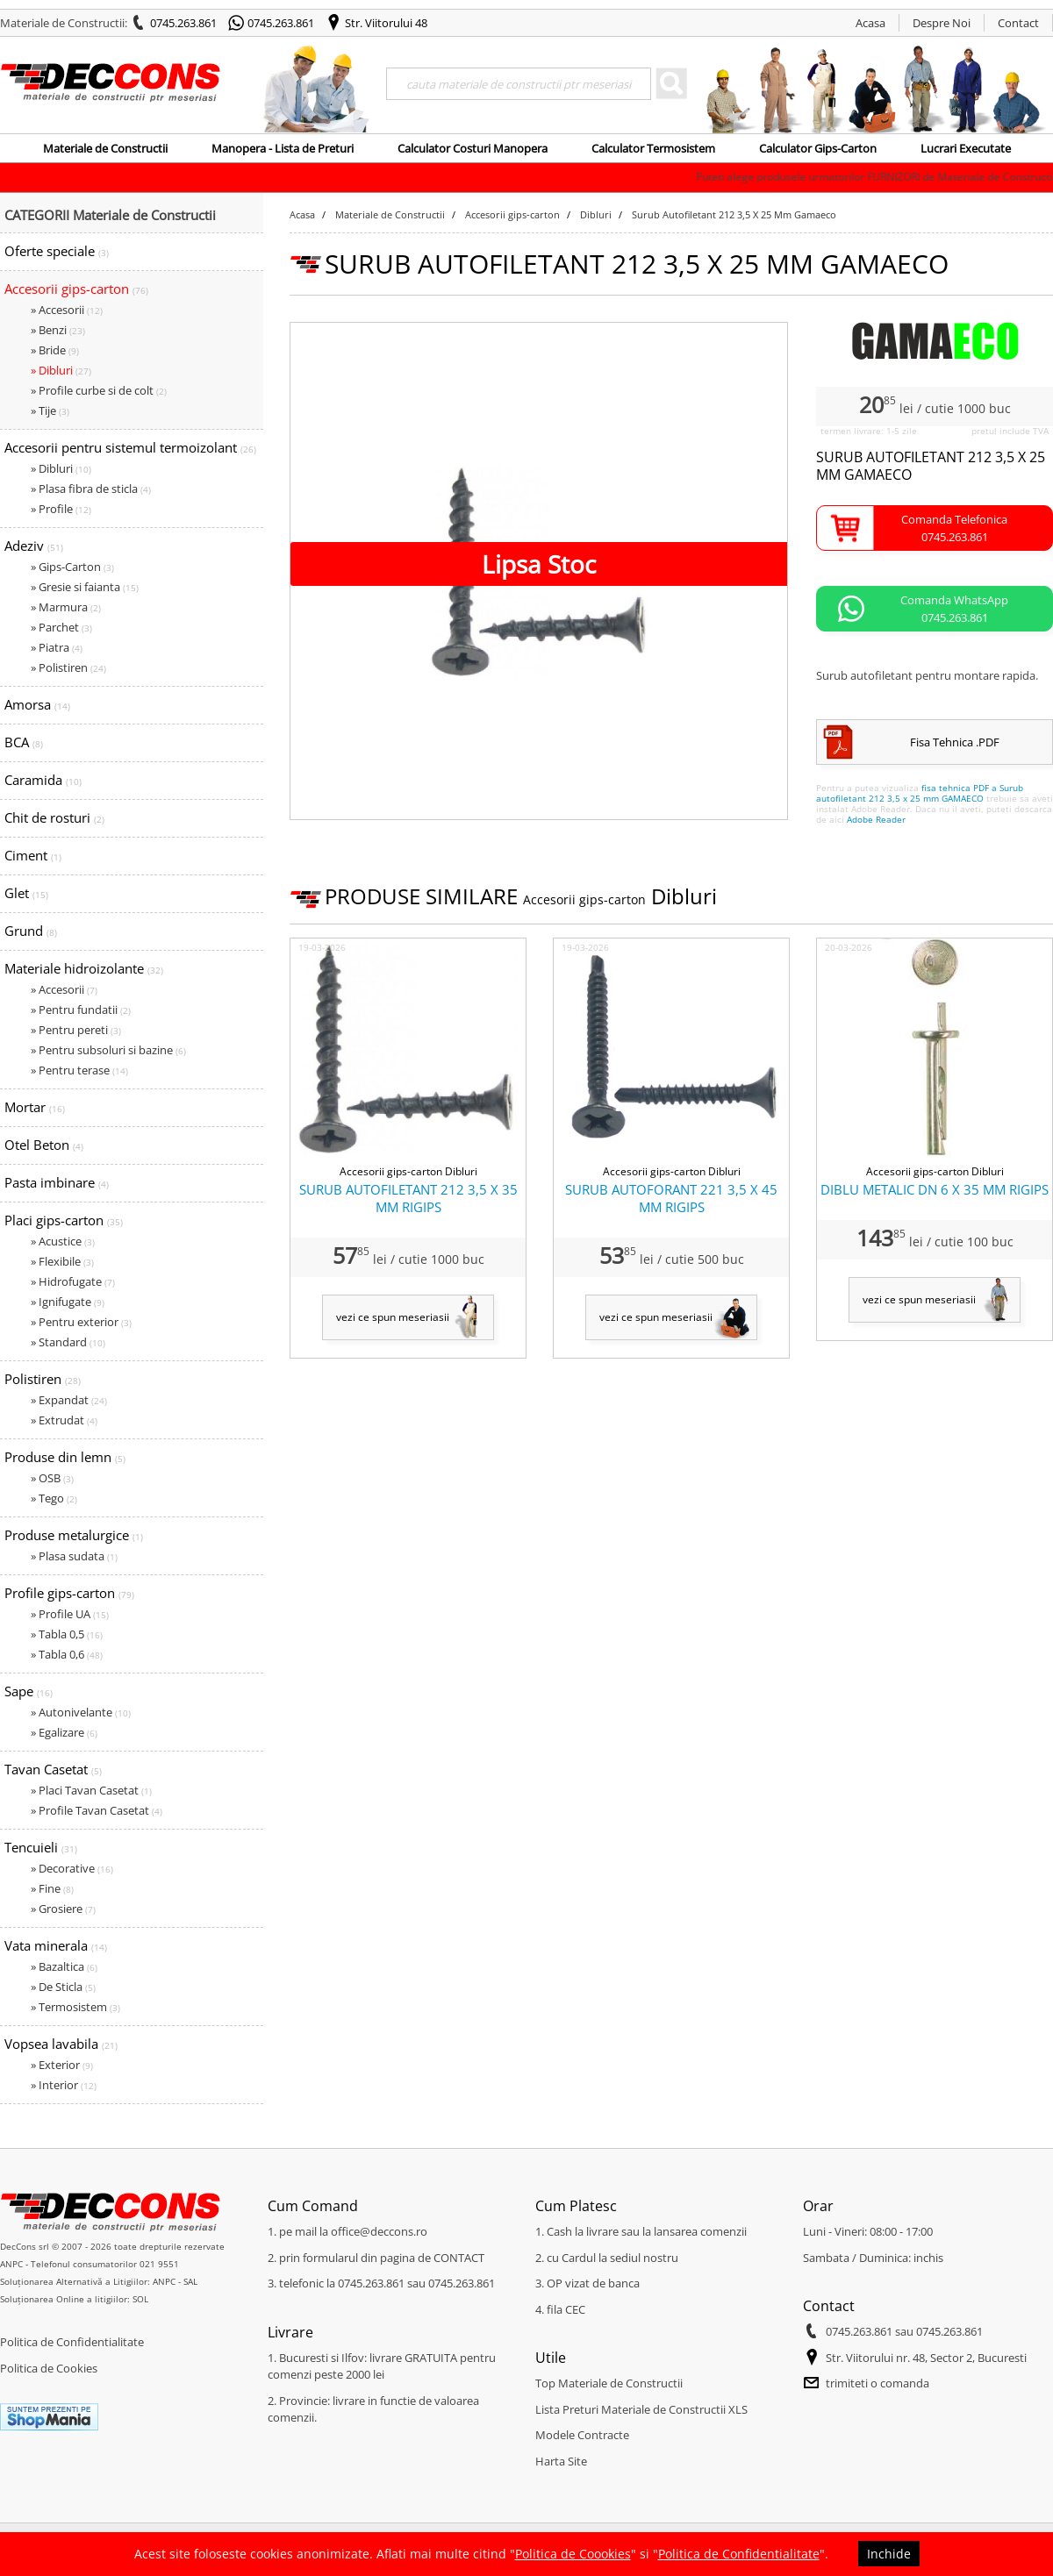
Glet (26, 893)
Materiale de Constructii (105, 148)
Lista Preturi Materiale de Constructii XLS (641, 2409)
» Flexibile (62, 1261)
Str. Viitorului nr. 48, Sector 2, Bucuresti (926, 2357)
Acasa (870, 23)
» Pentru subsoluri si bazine (108, 1050)
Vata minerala (55, 1945)
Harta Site (561, 2461)
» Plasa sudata (74, 1556)
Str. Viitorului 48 (386, 23)
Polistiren (42, 1379)
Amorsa (37, 704)
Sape (28, 1691)
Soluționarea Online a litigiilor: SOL (74, 2299)
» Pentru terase (79, 1070)
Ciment (32, 855)
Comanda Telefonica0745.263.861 (954, 528)
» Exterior (62, 2065)
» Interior (64, 2085)
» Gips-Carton (72, 566)
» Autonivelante (81, 1712)
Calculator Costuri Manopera (473, 148)
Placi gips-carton (63, 1220)
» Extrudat (64, 1420)
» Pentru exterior (81, 1322)
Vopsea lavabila (61, 2043)
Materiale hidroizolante (83, 968)
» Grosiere (63, 1908)
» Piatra (56, 647)
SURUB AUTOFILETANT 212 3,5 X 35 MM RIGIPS (408, 1198)
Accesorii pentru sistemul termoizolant (130, 447)
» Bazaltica (64, 1966)
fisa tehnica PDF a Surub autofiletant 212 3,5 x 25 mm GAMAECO (919, 792)
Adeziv (33, 545)
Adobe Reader (876, 819)
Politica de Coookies (573, 2553)
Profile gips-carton (69, 1593)
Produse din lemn (64, 1457)
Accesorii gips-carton (76, 288)
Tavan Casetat (53, 1769)
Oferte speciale (56, 251)
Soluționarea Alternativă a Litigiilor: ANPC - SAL (98, 2281)
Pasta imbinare (56, 1182)
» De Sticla (63, 1986)
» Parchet (61, 627)
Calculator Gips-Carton (818, 148)
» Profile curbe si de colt (99, 390)
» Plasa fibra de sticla (91, 488)
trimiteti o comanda (877, 2383)
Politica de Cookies (48, 2368)
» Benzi (58, 330)
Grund (30, 930)
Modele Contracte (582, 2435)
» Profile (61, 509)
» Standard (68, 1342)
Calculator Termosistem (653, 148)
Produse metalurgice (73, 1535)
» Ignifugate (67, 1301)
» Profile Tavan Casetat (96, 1810)
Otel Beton (43, 1144)
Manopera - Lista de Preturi (282, 148)
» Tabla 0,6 (67, 1654)
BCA (23, 742)
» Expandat (69, 1400)
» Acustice (63, 1241)
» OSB (52, 1478)
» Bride (55, 350)
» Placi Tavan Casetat (91, 1790)
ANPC (11, 2264)
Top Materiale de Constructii (609, 2383)
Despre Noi (942, 23)
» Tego (54, 1498)
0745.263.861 (183, 23)
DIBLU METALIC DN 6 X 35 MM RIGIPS (934, 1189)
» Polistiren (68, 667)
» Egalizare (64, 1732)
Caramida (43, 779)
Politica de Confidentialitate (72, 2342)
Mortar (34, 1107)
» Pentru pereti (76, 1030)
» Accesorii (67, 310)
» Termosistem (75, 2007)
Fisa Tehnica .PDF (954, 742)
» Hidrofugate (73, 1281)
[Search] (518, 84)
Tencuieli (40, 1847)
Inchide (889, 2553)
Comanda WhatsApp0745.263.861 (954, 608)
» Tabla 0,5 (67, 1634)
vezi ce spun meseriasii (392, 1316)
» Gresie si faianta (85, 587)
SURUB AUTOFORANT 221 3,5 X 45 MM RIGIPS (671, 1198)
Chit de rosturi (54, 817)
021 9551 (159, 2264)
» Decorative (72, 1868)
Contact (1018, 23)
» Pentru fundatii (81, 1009)
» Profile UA (70, 1614)
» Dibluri (61, 370)
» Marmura (66, 607)
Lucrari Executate (965, 148)
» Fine (52, 1888)
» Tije (50, 410)
